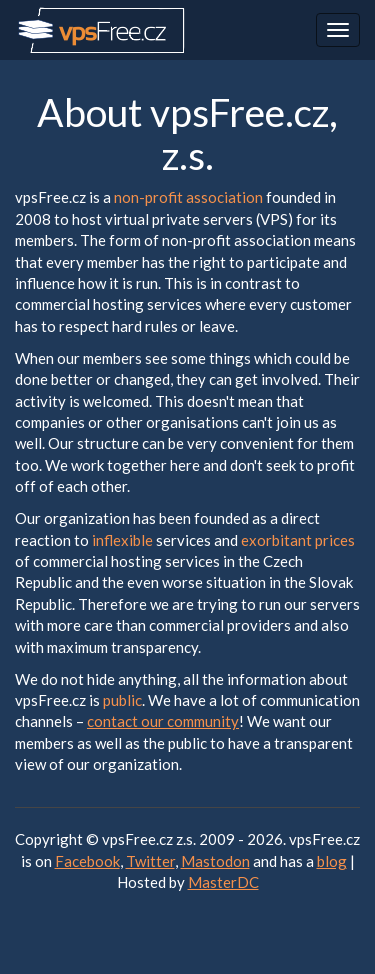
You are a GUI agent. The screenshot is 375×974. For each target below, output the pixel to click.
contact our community (163, 721)
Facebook (87, 861)
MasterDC (223, 882)
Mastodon (215, 861)
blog (332, 861)
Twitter (150, 861)
